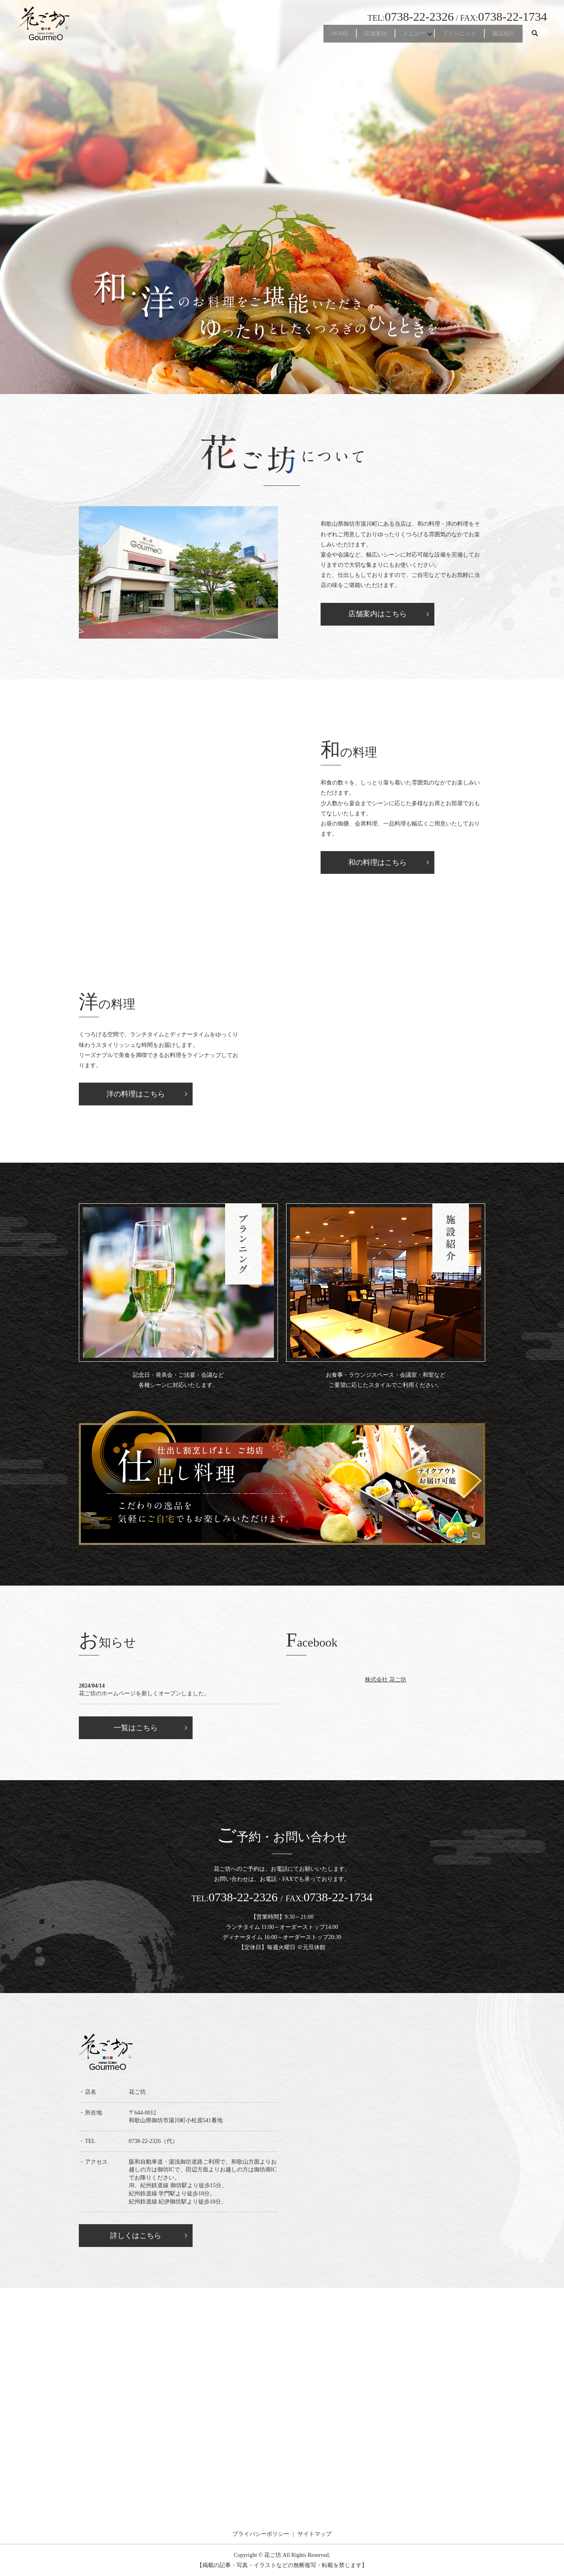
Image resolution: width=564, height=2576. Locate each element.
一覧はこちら (136, 1728)
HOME (300, 36)
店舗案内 (344, 36)
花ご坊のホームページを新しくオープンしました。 (144, 1693)
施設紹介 (499, 36)
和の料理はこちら (377, 862)
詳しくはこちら (135, 2236)
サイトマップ (314, 2534)
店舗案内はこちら (377, 614)
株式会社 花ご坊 (385, 1679)
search (535, 36)
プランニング (446, 36)
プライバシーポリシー (260, 2534)
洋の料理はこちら (135, 1094)
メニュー (391, 36)
